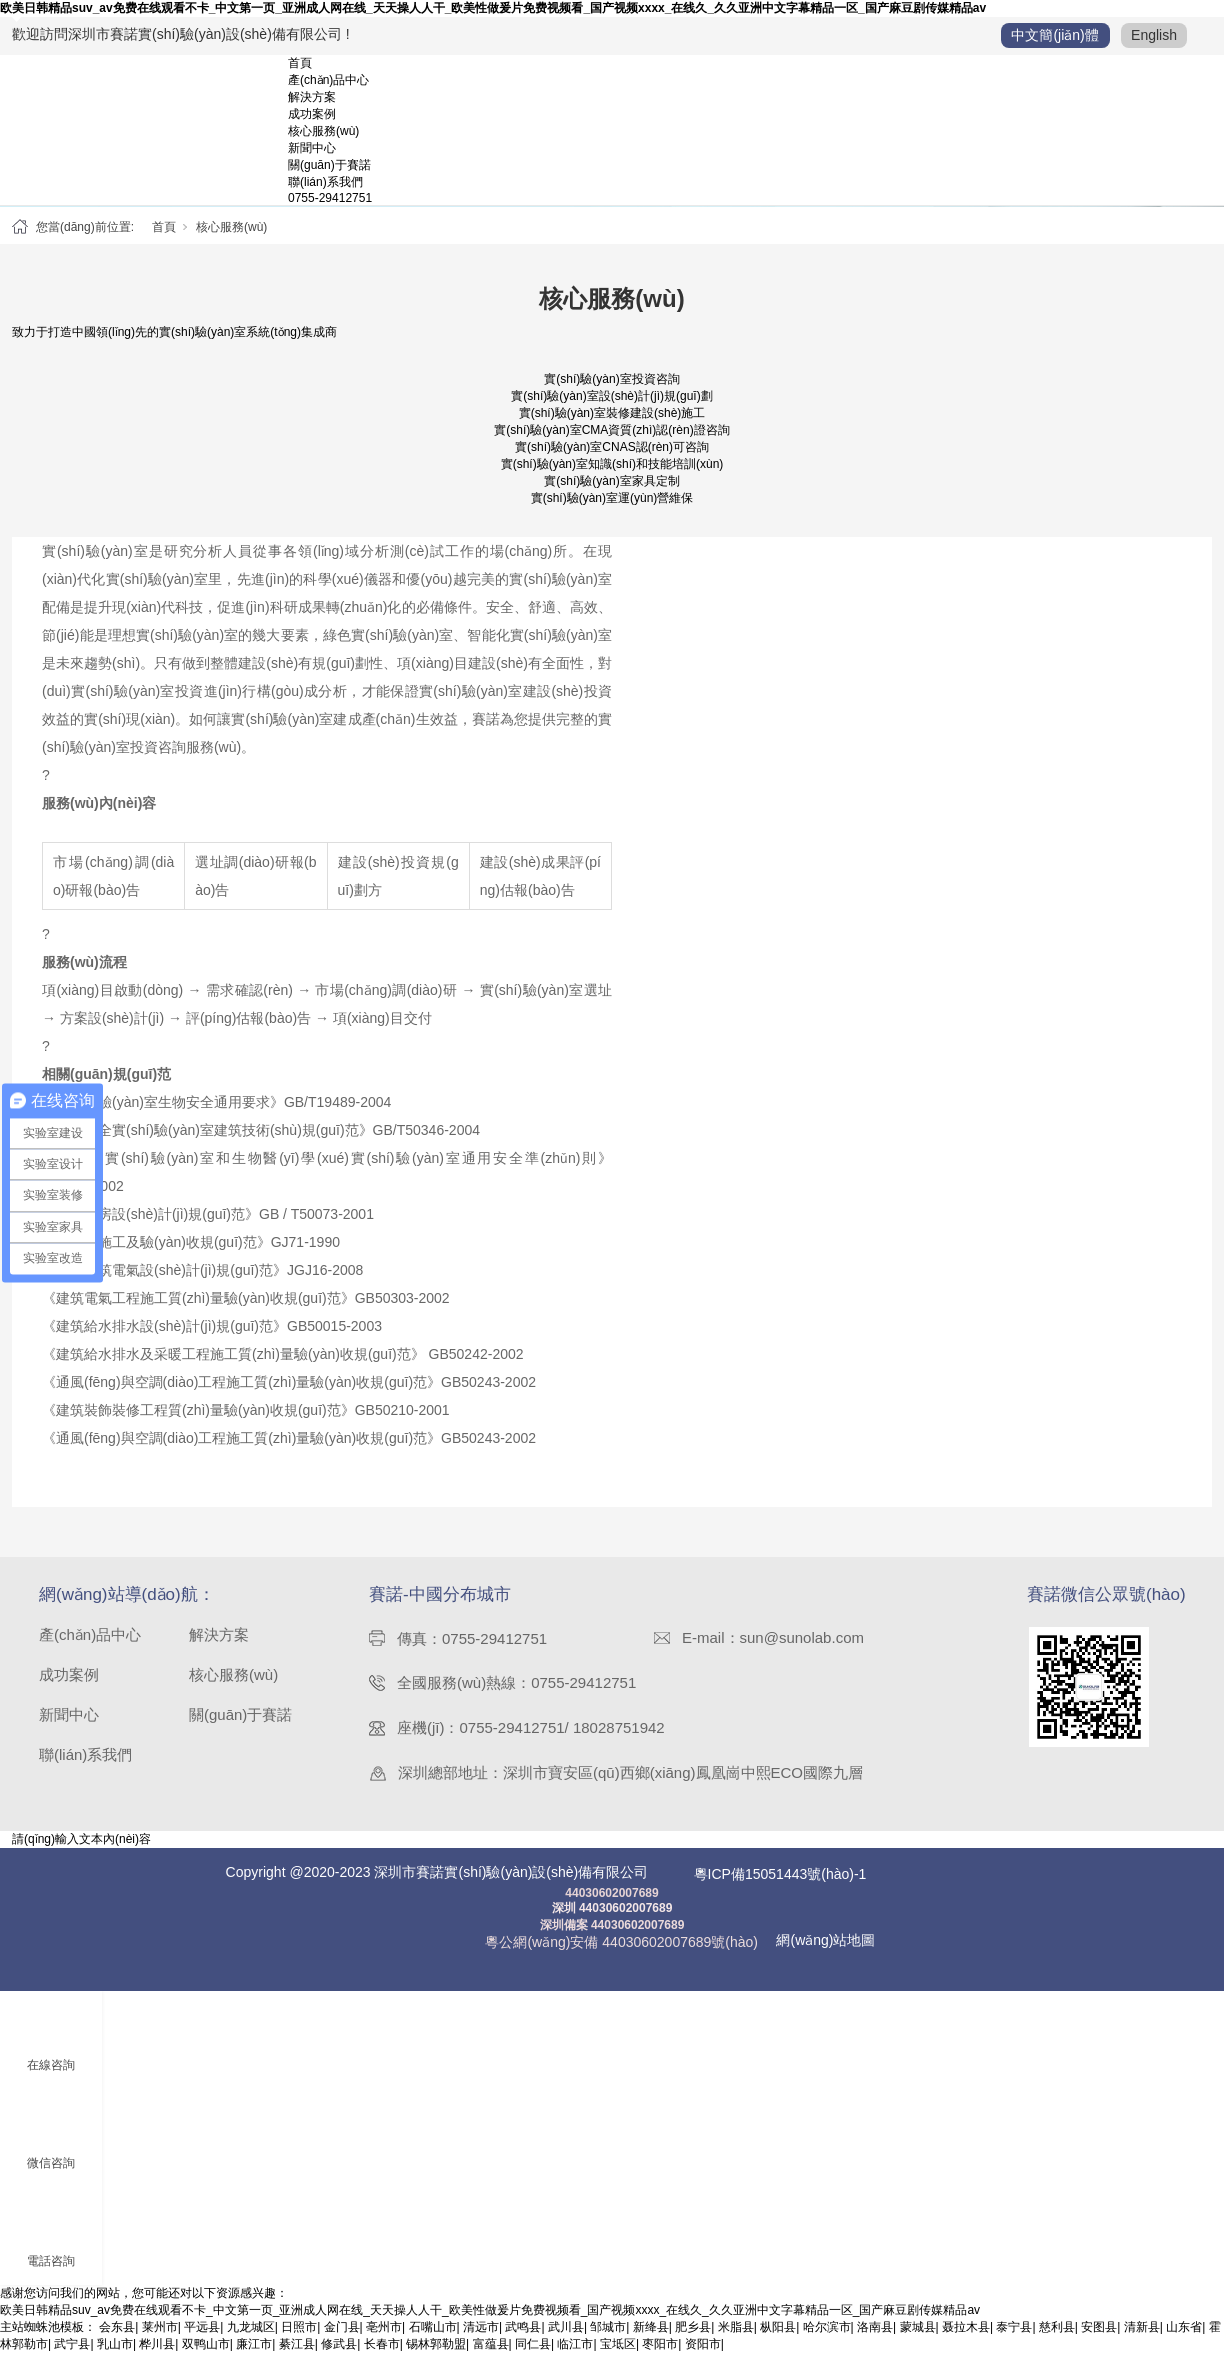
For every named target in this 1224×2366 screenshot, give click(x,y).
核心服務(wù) (323, 131)
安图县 (1099, 2340)
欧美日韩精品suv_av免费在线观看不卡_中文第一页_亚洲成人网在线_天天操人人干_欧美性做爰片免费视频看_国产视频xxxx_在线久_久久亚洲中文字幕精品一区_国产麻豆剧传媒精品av (493, 8)
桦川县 (157, 2357)
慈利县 (1057, 2340)
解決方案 (312, 97)
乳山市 (115, 2357)
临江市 (575, 2357)
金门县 (342, 2340)
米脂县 (736, 2340)
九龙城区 (251, 2340)
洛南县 (875, 2340)
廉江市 (254, 2357)
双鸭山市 (206, 2357)
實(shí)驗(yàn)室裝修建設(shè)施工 (612, 426)
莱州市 (160, 2340)
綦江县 (297, 2357)
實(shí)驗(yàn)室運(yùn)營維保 (612, 511)
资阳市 (703, 2357)
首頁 (300, 63)
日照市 (299, 2340)
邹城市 (608, 2340)
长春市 (382, 2357)
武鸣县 (523, 2340)
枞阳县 (778, 2340)
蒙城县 (918, 2340)
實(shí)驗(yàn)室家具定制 (611, 494)
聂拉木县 (966, 2340)
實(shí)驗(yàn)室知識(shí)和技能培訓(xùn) (612, 477)
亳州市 (384, 2340)
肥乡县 (693, 2340)
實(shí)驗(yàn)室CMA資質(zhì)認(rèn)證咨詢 (611, 443)
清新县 (1142, 2340)
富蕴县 (491, 2357)
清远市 (481, 2340)
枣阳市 (660, 2357)
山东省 (1184, 2340)
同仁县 (533, 2357)
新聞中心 (312, 148)
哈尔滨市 (827, 2340)
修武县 (339, 2357)
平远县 (202, 2340)
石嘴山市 (433, 2340)
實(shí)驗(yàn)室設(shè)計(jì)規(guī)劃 (611, 409)
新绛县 (651, 2340)
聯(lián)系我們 (325, 182)
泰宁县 (1014, 2340)
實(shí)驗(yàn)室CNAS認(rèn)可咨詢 (612, 460)
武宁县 (72, 2357)
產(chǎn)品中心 (328, 80)
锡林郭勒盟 (436, 2357)
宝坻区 (618, 2357)
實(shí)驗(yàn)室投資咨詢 (611, 392)
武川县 (566, 2340)
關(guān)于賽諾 (329, 165)
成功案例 (312, 114)
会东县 (117, 2340)
